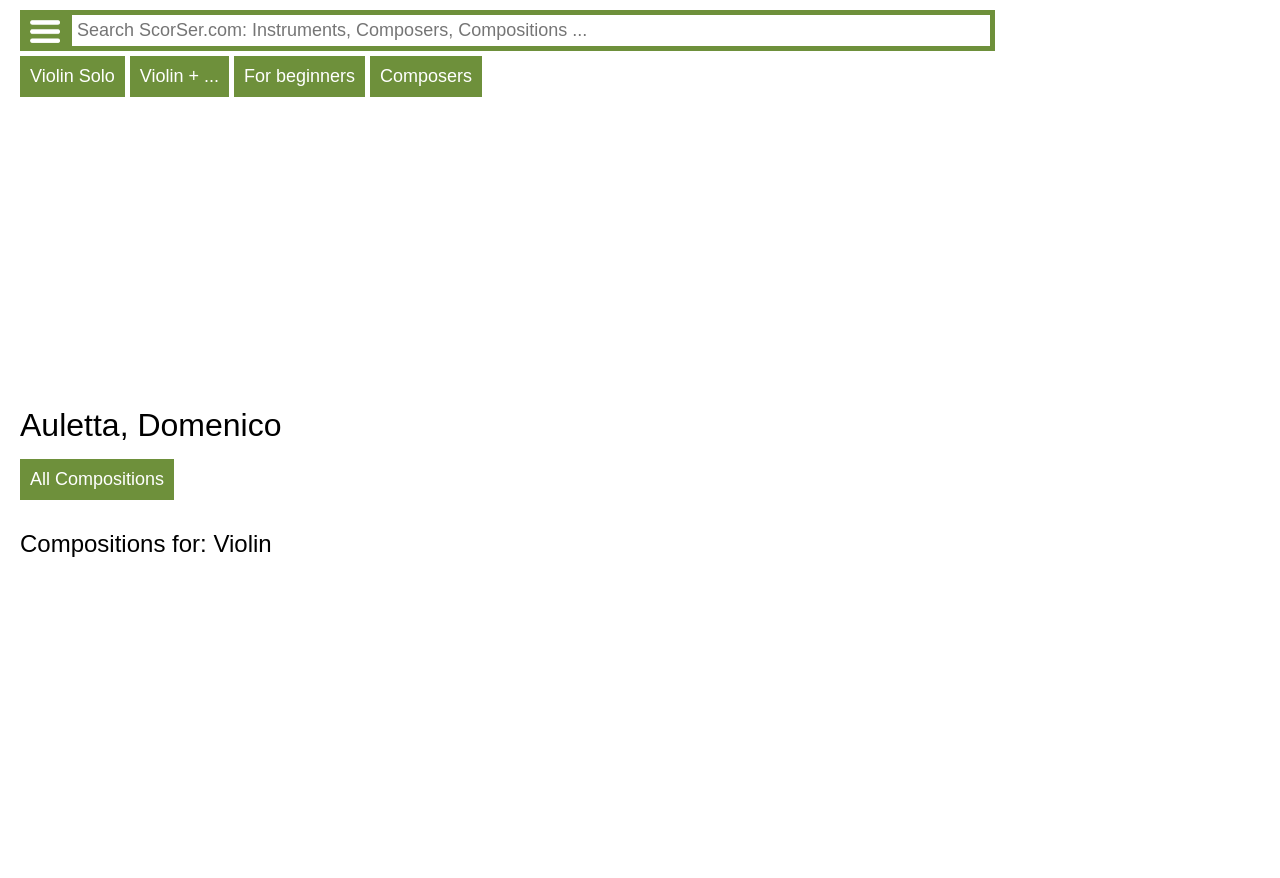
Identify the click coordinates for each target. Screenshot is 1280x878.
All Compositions (97, 479)
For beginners (299, 76)
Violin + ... (179, 76)
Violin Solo (72, 76)
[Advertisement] (507, 257)
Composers (426, 76)
